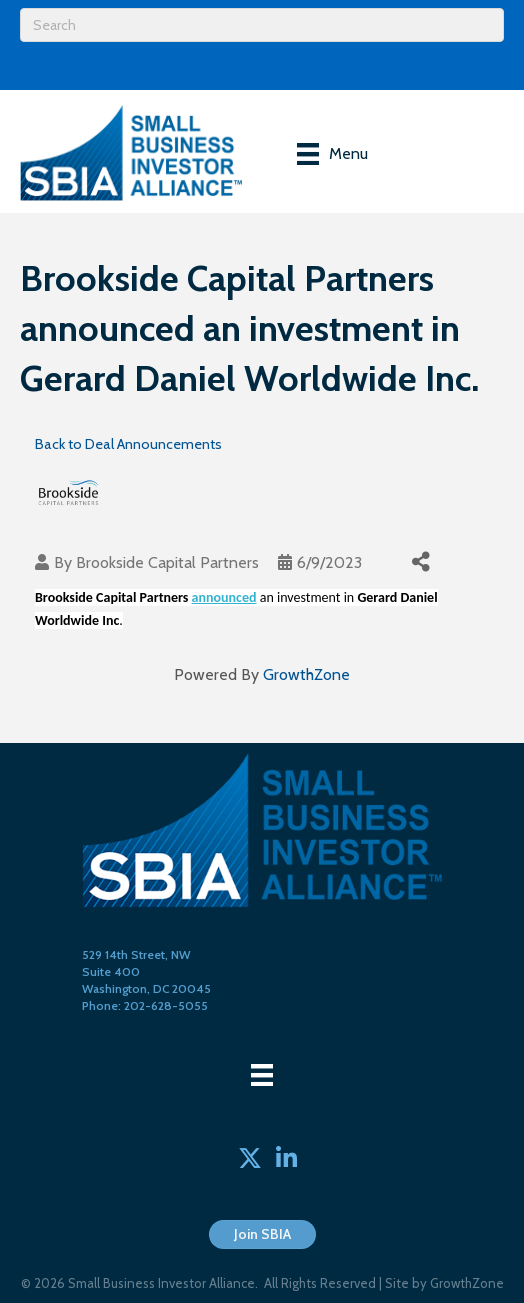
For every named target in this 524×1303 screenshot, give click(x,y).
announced (224, 597)
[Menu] (332, 154)
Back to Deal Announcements (128, 444)
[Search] (262, 25)
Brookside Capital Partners (167, 562)
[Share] (420, 562)
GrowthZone (306, 674)
